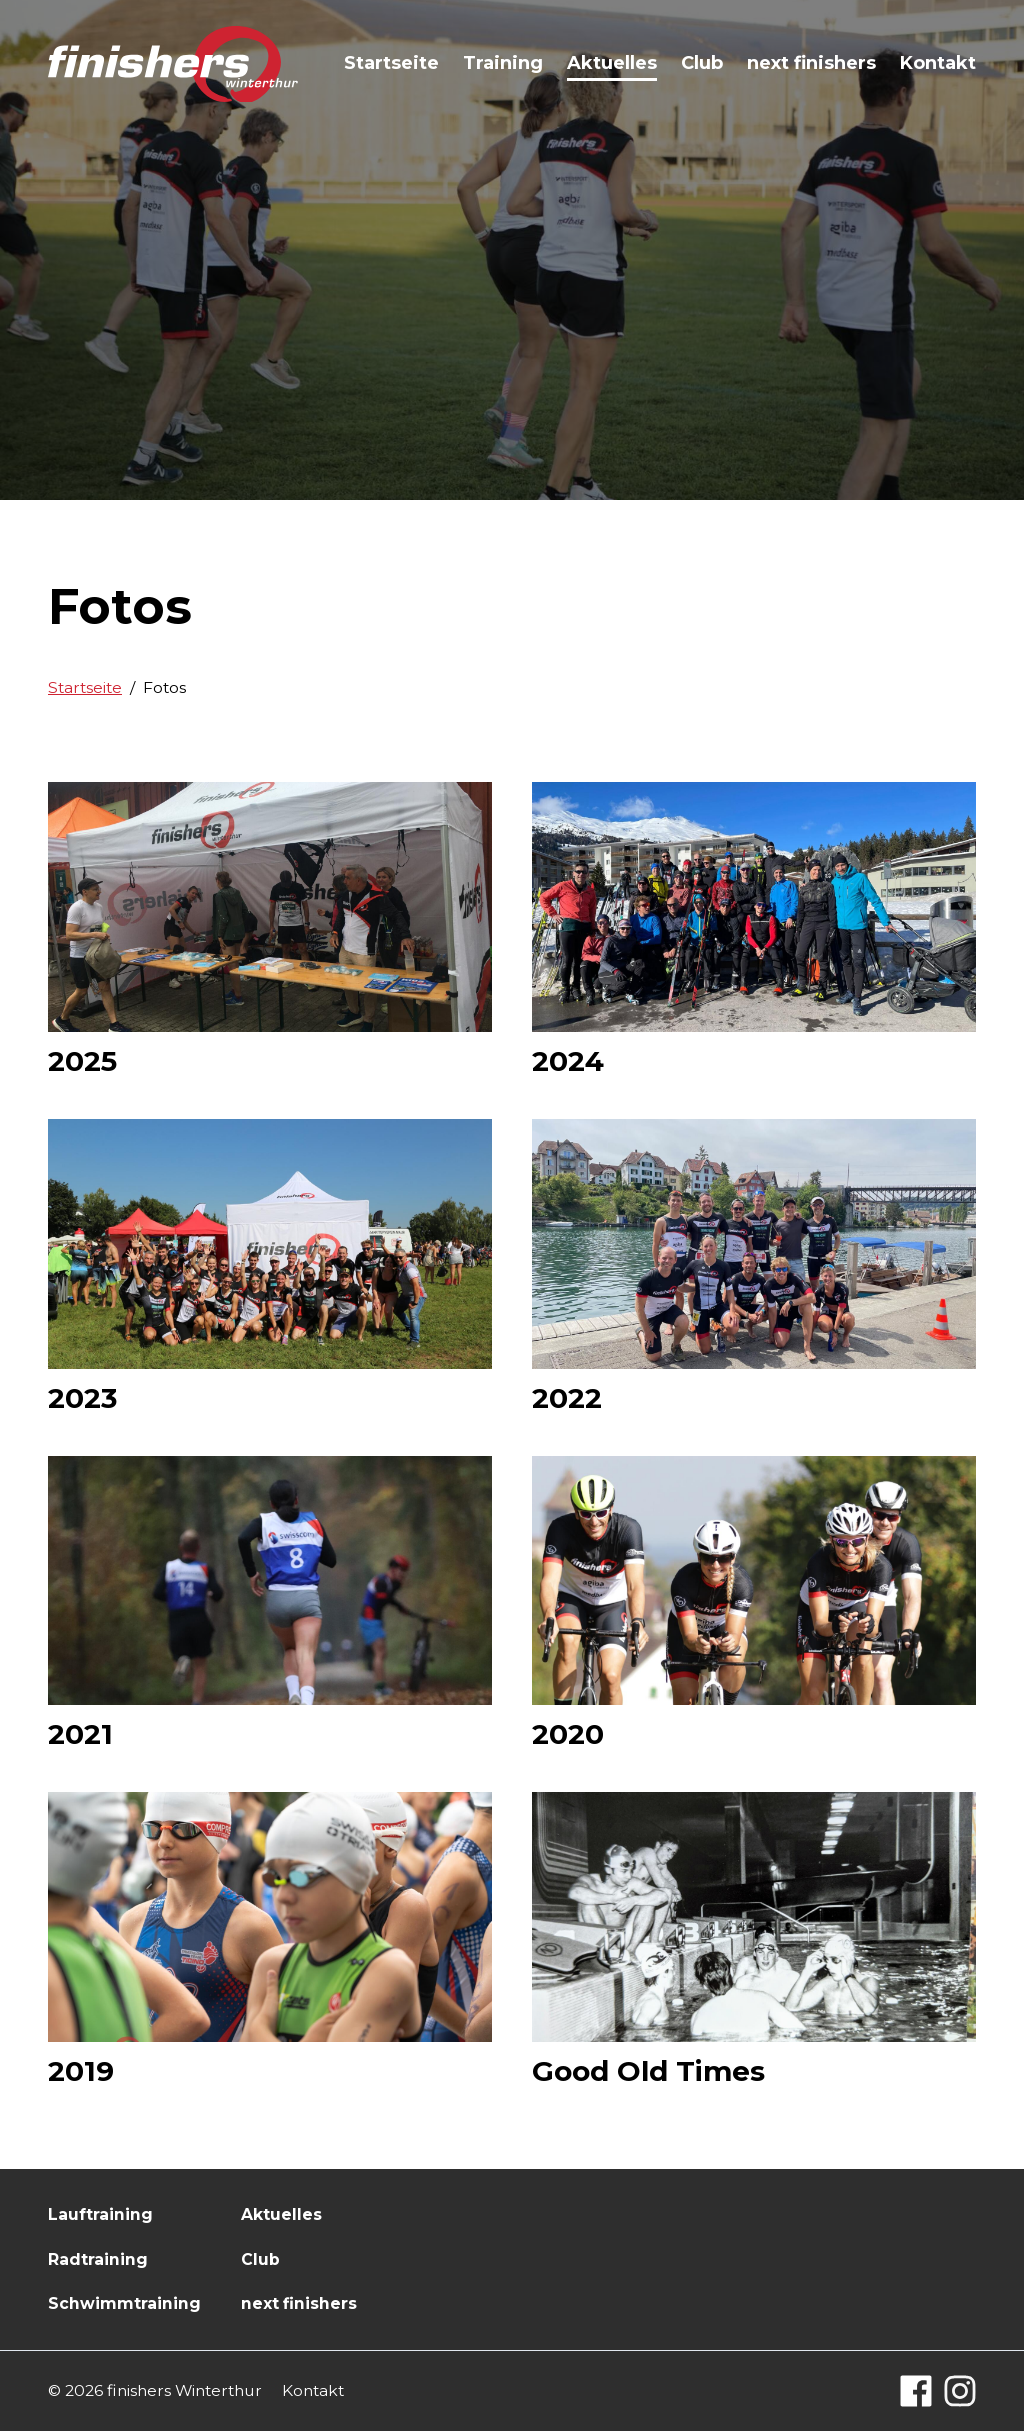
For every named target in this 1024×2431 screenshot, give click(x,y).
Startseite (391, 63)
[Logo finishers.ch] (173, 64)
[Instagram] (960, 2391)
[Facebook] (916, 2391)
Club (702, 63)
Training (503, 63)
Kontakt (938, 63)
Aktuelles (612, 63)
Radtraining (98, 2259)
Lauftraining (100, 2214)
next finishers (811, 63)
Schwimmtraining (124, 2303)
